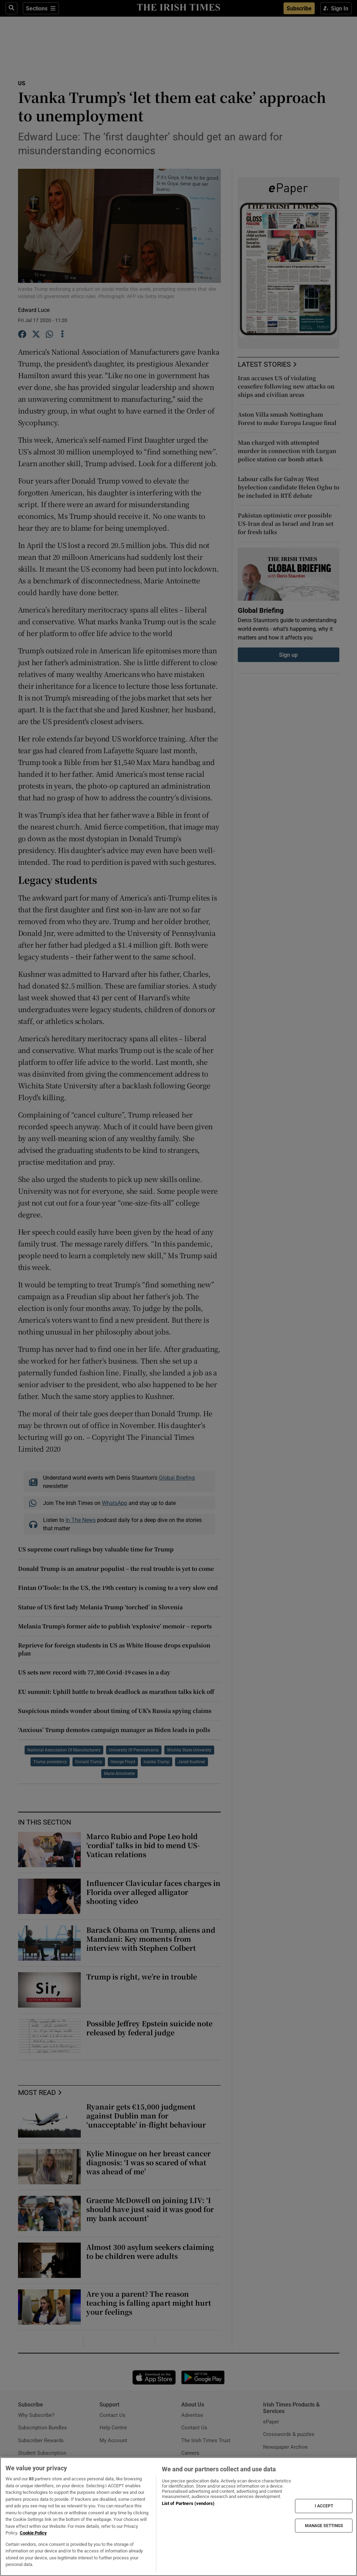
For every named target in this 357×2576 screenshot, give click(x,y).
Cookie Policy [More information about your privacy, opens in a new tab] (33, 2532)
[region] (178, 2516)
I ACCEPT (324, 2506)
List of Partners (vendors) (188, 2503)
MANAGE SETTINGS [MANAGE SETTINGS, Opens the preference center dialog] (324, 2525)
